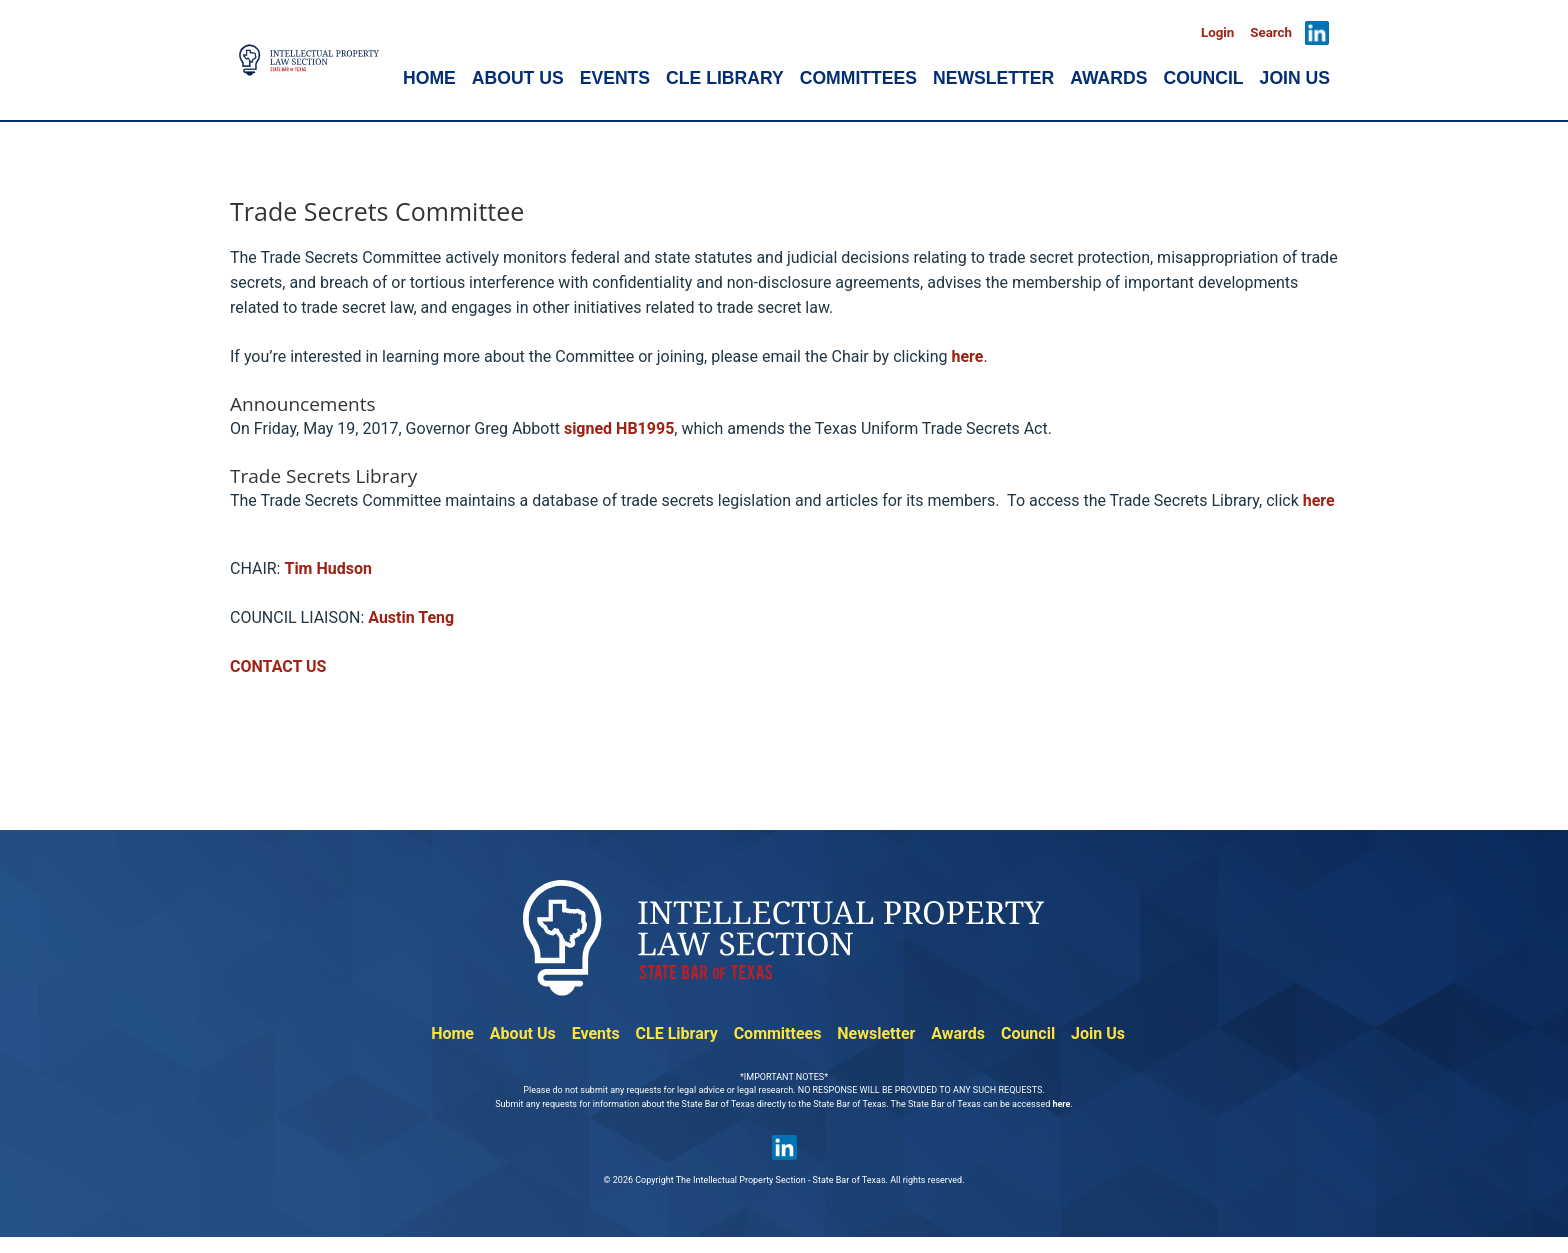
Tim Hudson (327, 568)
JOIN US (1295, 78)
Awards (958, 1033)
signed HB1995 (619, 428)
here (967, 356)
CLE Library (677, 1033)
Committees (778, 1033)
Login (1217, 32)
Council (1028, 1033)
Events (596, 1033)
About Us (523, 1033)
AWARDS (1108, 78)
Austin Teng (411, 617)
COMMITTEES (858, 78)
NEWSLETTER (993, 78)
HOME (429, 78)
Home (452, 1033)
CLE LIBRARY (725, 78)
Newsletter (876, 1033)
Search (1271, 32)
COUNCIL (1203, 78)
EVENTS (615, 78)
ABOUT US (518, 78)
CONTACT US (278, 666)
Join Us (1098, 1033)
